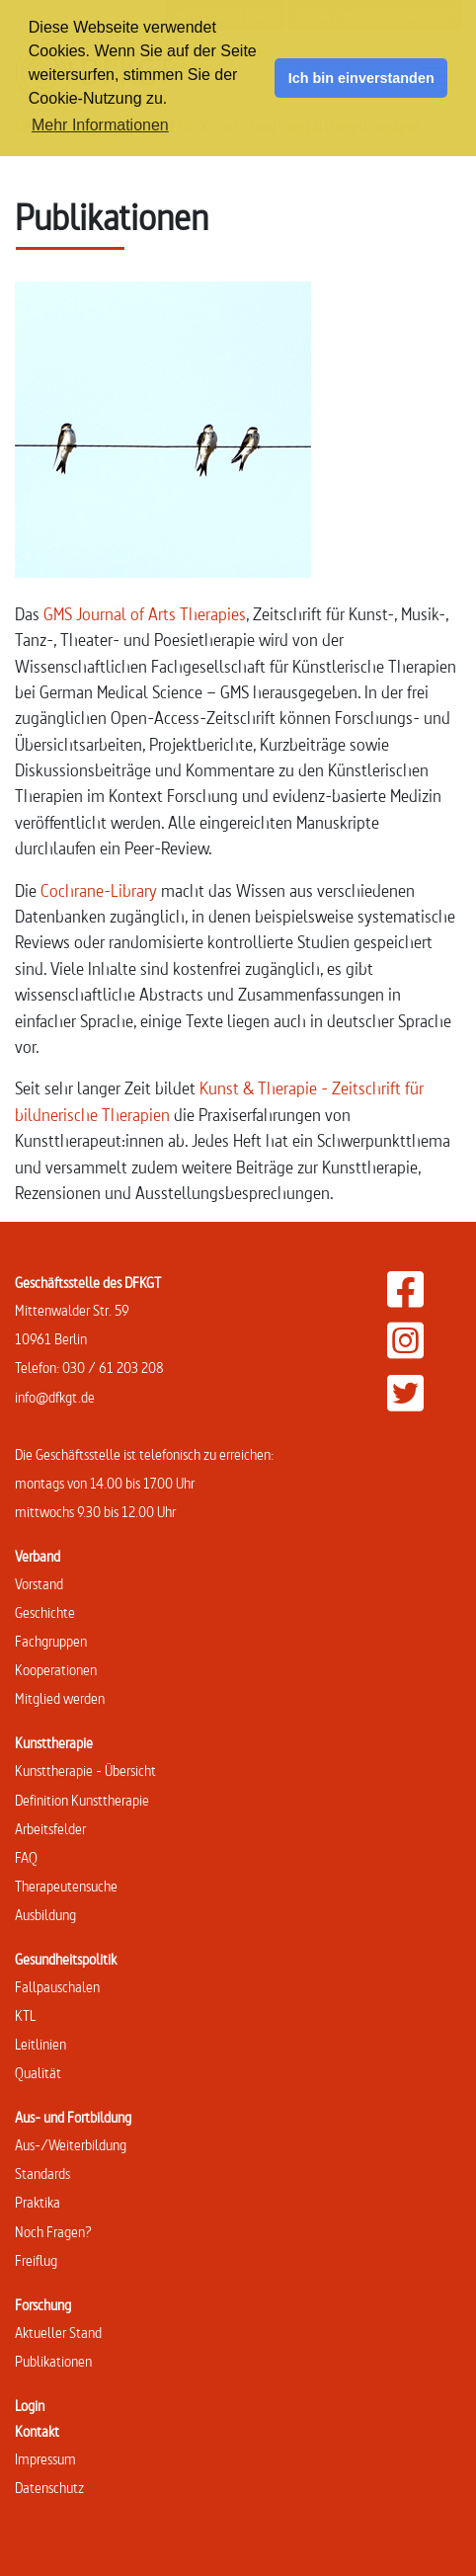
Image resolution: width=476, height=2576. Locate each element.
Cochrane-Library (98, 890)
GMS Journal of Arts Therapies (144, 614)
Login (29, 2405)
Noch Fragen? (53, 2231)
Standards (42, 2173)
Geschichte (45, 1612)
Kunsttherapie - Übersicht (85, 1770)
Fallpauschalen (57, 1986)
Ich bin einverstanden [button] (361, 78)
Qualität (38, 2072)
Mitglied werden (60, 1698)
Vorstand (39, 1583)
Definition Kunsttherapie (82, 1800)
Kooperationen (56, 1669)
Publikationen (53, 2361)
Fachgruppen (51, 1641)
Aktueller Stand (58, 2332)
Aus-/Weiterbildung (70, 2144)
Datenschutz (49, 2487)
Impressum (45, 2459)
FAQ (26, 1857)
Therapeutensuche (66, 1886)
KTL (25, 2015)
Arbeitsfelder (50, 1828)
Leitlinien (40, 2044)
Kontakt (37, 2431)
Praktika (37, 2202)
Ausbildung (45, 1914)
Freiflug (36, 2260)
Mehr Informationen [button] (100, 125)
